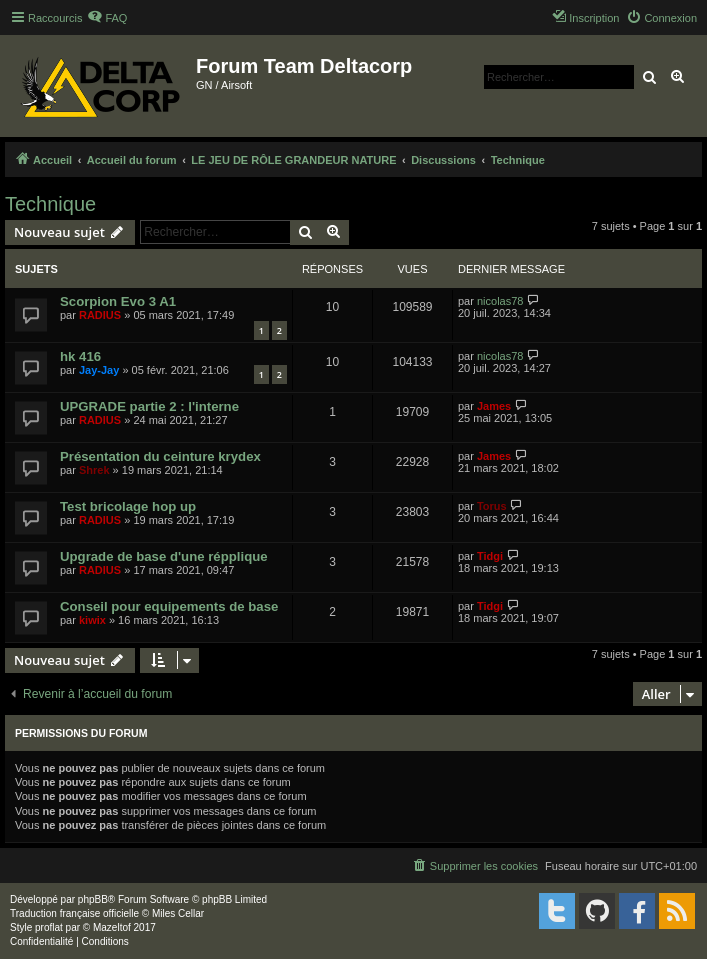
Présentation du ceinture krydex (160, 456)
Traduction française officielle (74, 913)
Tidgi (490, 556)
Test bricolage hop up (128, 506)
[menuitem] (107, 18)
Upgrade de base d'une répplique (164, 556)
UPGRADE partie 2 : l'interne (149, 406)
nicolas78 (500, 301)
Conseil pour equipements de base (169, 606)
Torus (492, 506)
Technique (50, 204)
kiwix (92, 620)
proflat (49, 927)
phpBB (93, 899)
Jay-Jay (99, 370)
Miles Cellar (178, 913)
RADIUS (100, 315)
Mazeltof (112, 927)
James (494, 406)
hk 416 (80, 356)
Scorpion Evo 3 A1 (118, 301)
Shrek (94, 470)
